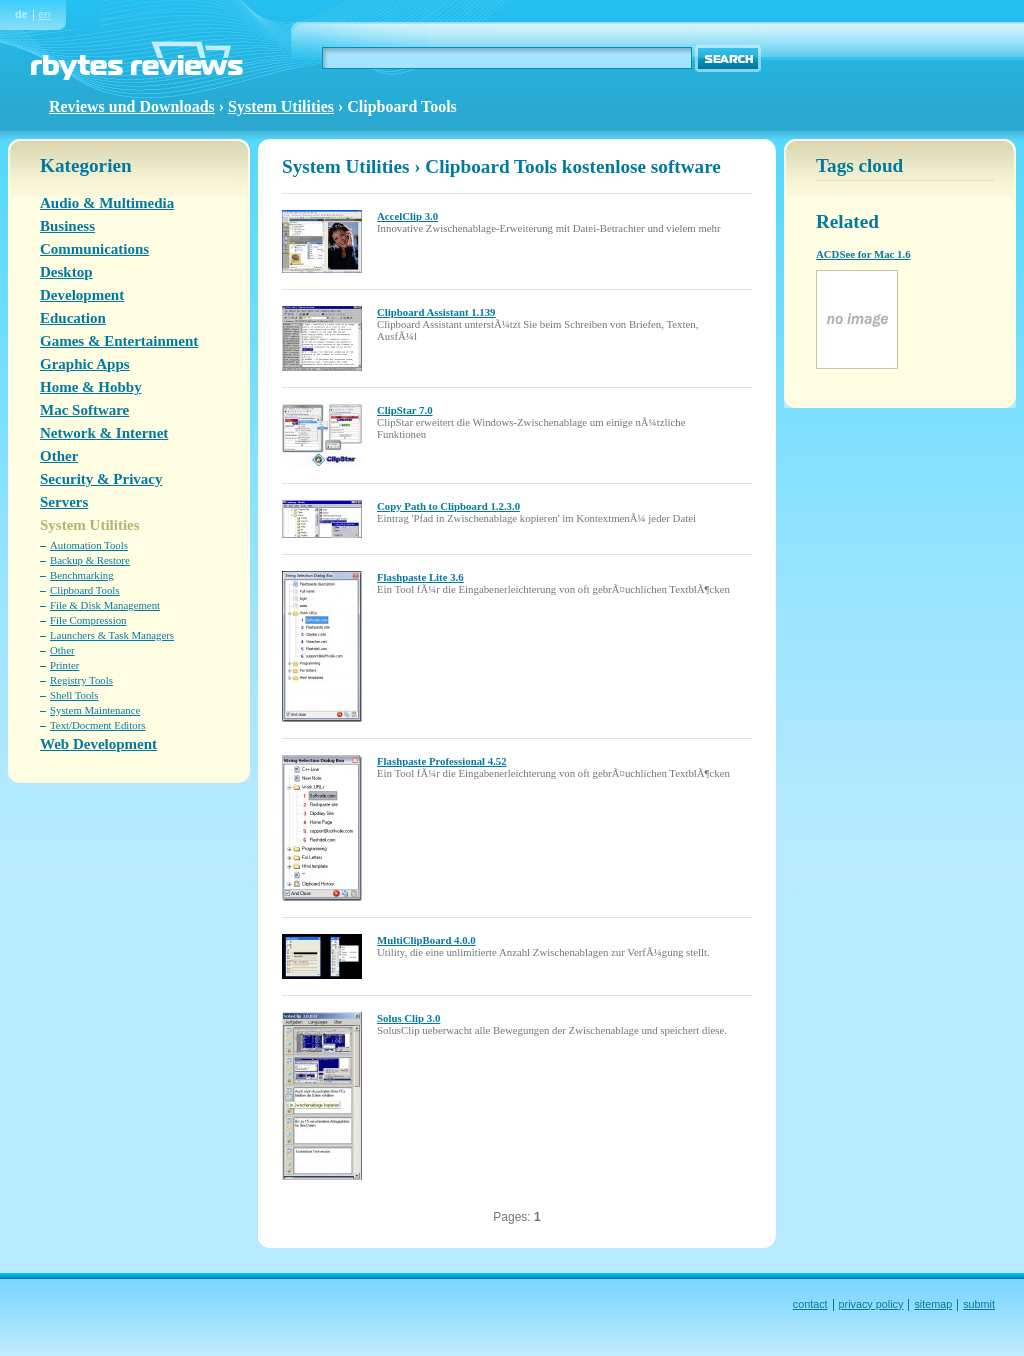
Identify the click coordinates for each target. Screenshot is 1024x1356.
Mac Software (84, 410)
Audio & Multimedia (107, 203)
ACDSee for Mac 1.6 (863, 254)
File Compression (88, 620)
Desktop (66, 272)
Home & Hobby (91, 387)
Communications (94, 249)
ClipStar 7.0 (405, 410)
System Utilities (281, 106)
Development (82, 295)
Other (59, 456)
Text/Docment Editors (98, 725)
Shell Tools (74, 695)
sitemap (933, 1304)
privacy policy (871, 1304)
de (21, 14)
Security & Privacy (101, 479)
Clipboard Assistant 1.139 (436, 312)
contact (810, 1304)
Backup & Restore (90, 560)
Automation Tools (89, 545)
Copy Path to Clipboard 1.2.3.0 (448, 506)
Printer (64, 665)
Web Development (98, 744)
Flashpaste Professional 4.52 (442, 761)
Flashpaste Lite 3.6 (420, 577)
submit (979, 1304)
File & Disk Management (105, 605)
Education (73, 318)
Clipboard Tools (85, 590)
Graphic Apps (85, 364)
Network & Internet (104, 433)
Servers (64, 502)
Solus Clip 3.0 (408, 1018)
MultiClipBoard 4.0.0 (426, 940)
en (45, 14)
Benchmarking (82, 575)
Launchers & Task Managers (112, 635)
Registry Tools (81, 680)
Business (67, 226)
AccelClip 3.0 (407, 216)
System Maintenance (95, 710)
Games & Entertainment (119, 341)
